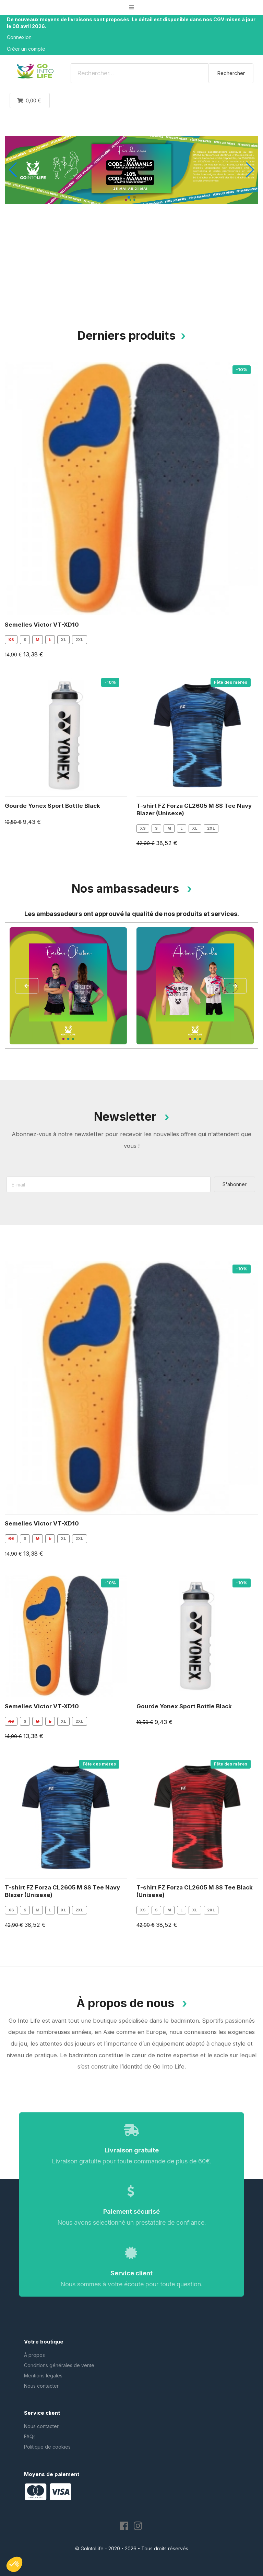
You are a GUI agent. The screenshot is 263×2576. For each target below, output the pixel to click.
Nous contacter (41, 2386)
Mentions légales (43, 2375)
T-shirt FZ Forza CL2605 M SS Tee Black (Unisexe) (194, 1891)
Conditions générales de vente (59, 2365)
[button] (131, 7)
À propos (34, 2355)
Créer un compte (26, 49)
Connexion (19, 37)
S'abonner (235, 1184)
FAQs (30, 2436)
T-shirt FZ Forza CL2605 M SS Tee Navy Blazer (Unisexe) (194, 809)
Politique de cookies (47, 2447)
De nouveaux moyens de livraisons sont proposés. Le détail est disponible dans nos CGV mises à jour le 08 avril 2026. (131, 22)
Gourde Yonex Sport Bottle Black (52, 805)
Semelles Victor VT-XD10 (42, 624)
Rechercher (231, 73)
